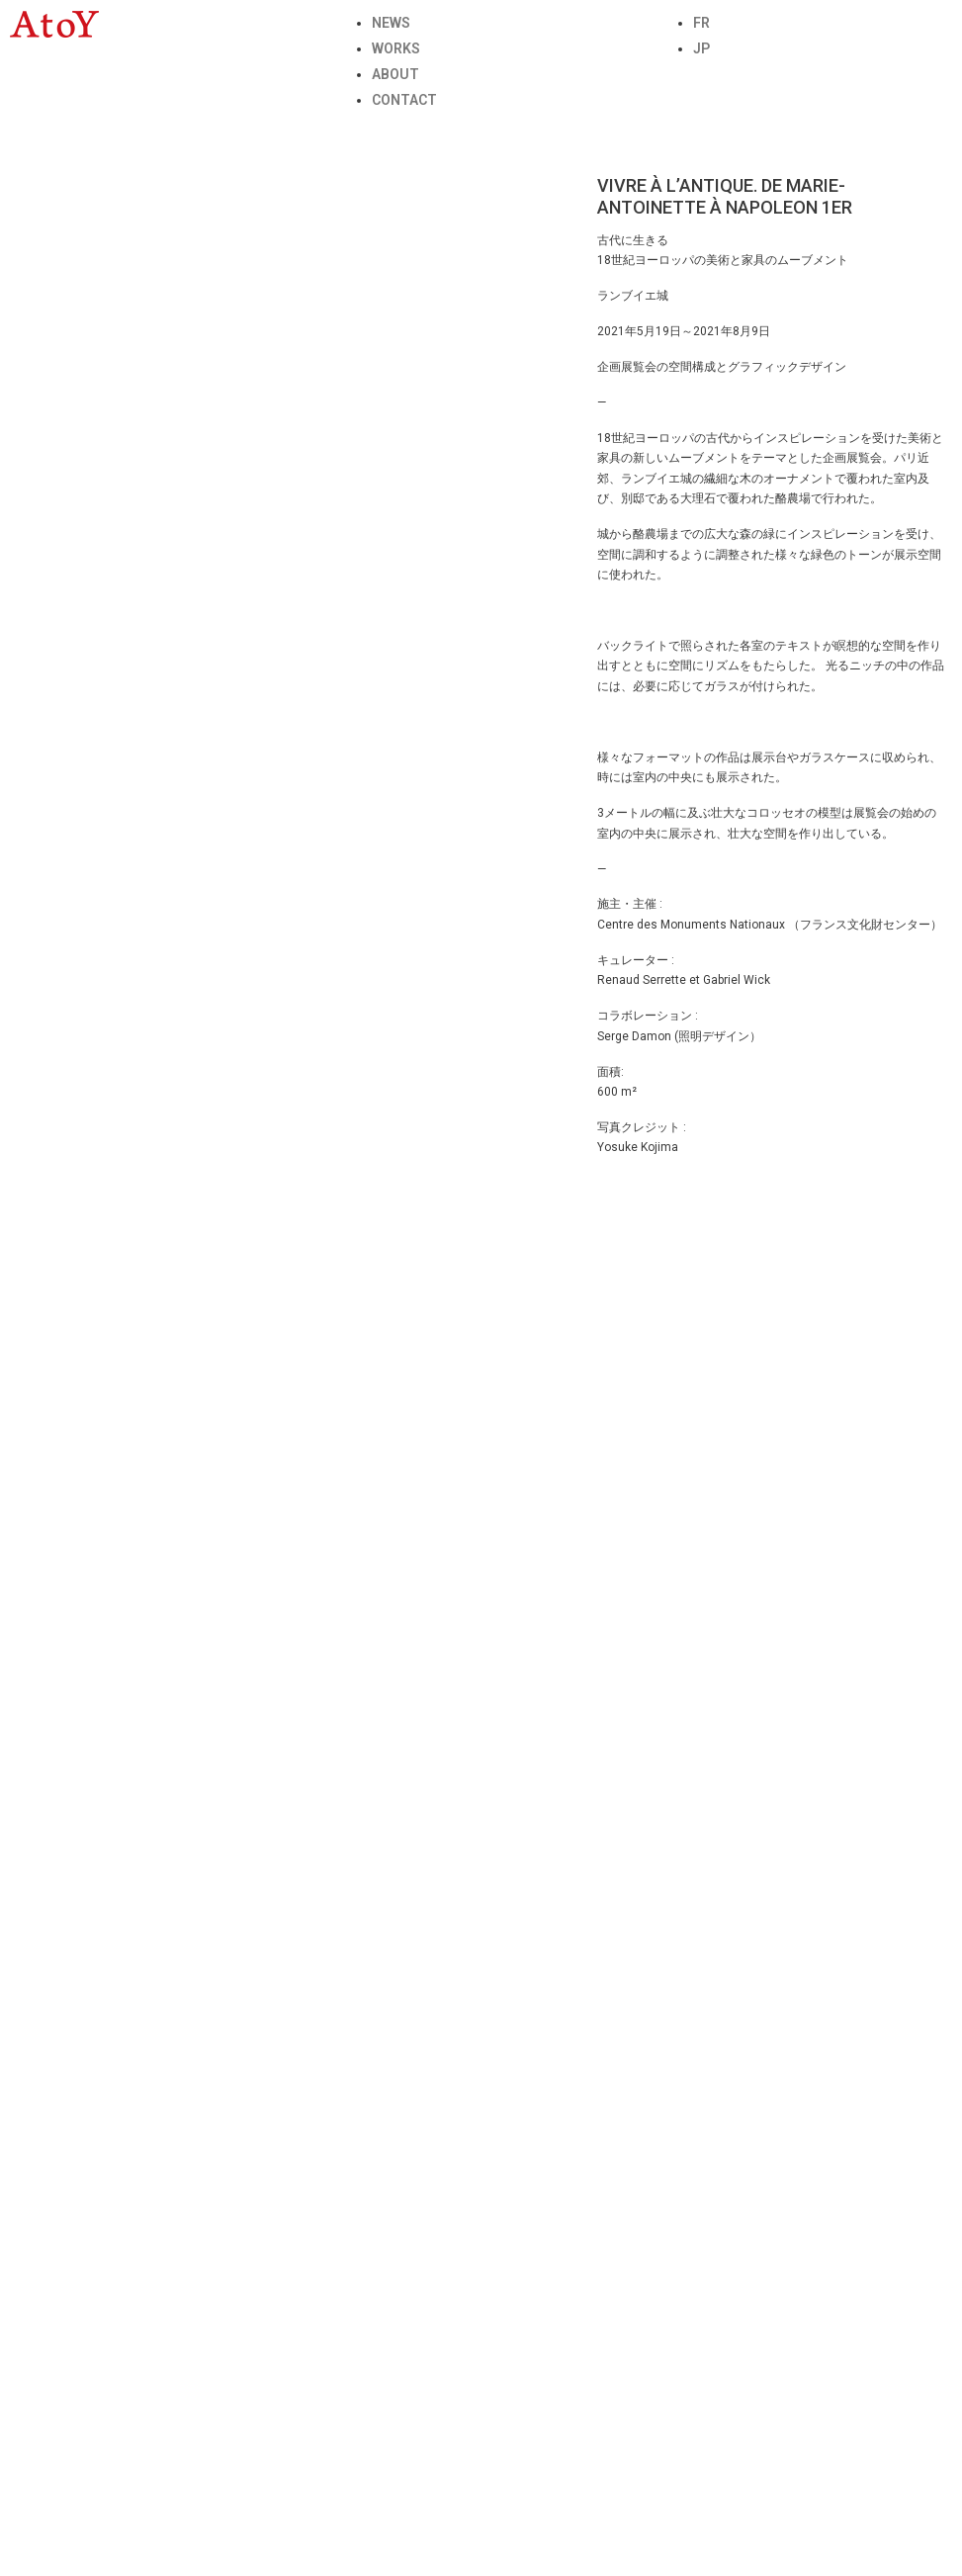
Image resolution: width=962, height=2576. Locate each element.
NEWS (391, 23)
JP (701, 48)
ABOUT (395, 74)
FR (701, 23)
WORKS (396, 48)
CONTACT (404, 100)
